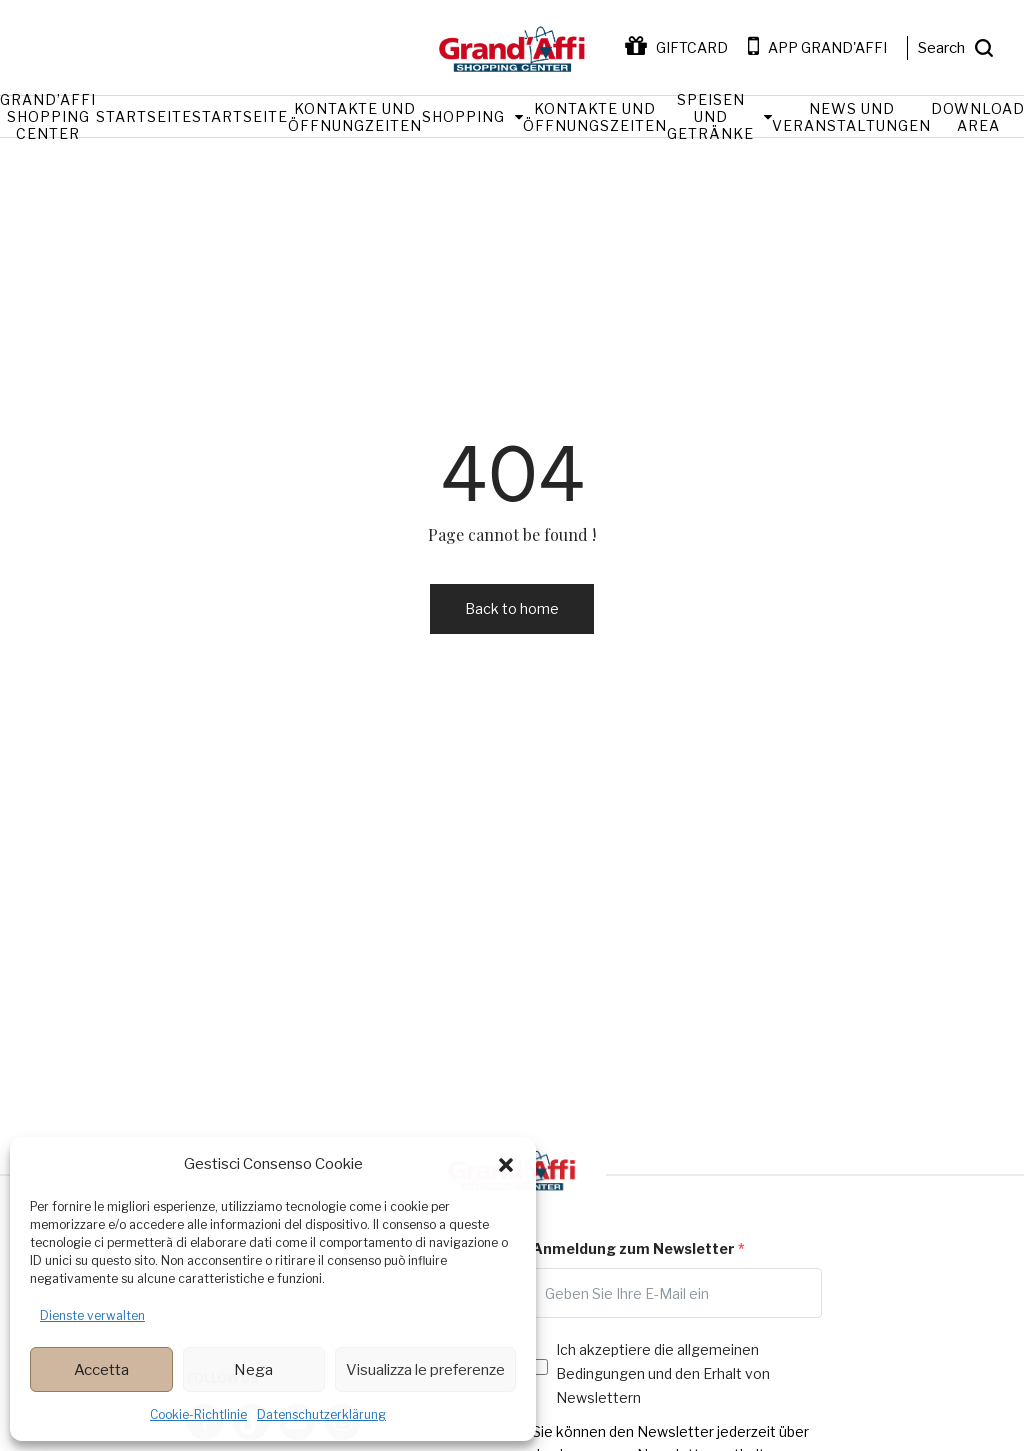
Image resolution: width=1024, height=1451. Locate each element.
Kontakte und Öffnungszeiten (595, 117)
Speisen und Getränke (710, 116)
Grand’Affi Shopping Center (48, 116)
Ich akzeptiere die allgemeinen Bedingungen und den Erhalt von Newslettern (663, 1373)
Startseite (144, 116)
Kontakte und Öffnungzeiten (355, 117)
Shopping (463, 116)
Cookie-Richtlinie (198, 1414)
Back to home (512, 608)
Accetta (101, 1370)
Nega (253, 1370)
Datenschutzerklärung (321, 1414)
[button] (506, 1165)
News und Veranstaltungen (851, 117)
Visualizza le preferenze (425, 1370)
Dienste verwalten (92, 1315)
